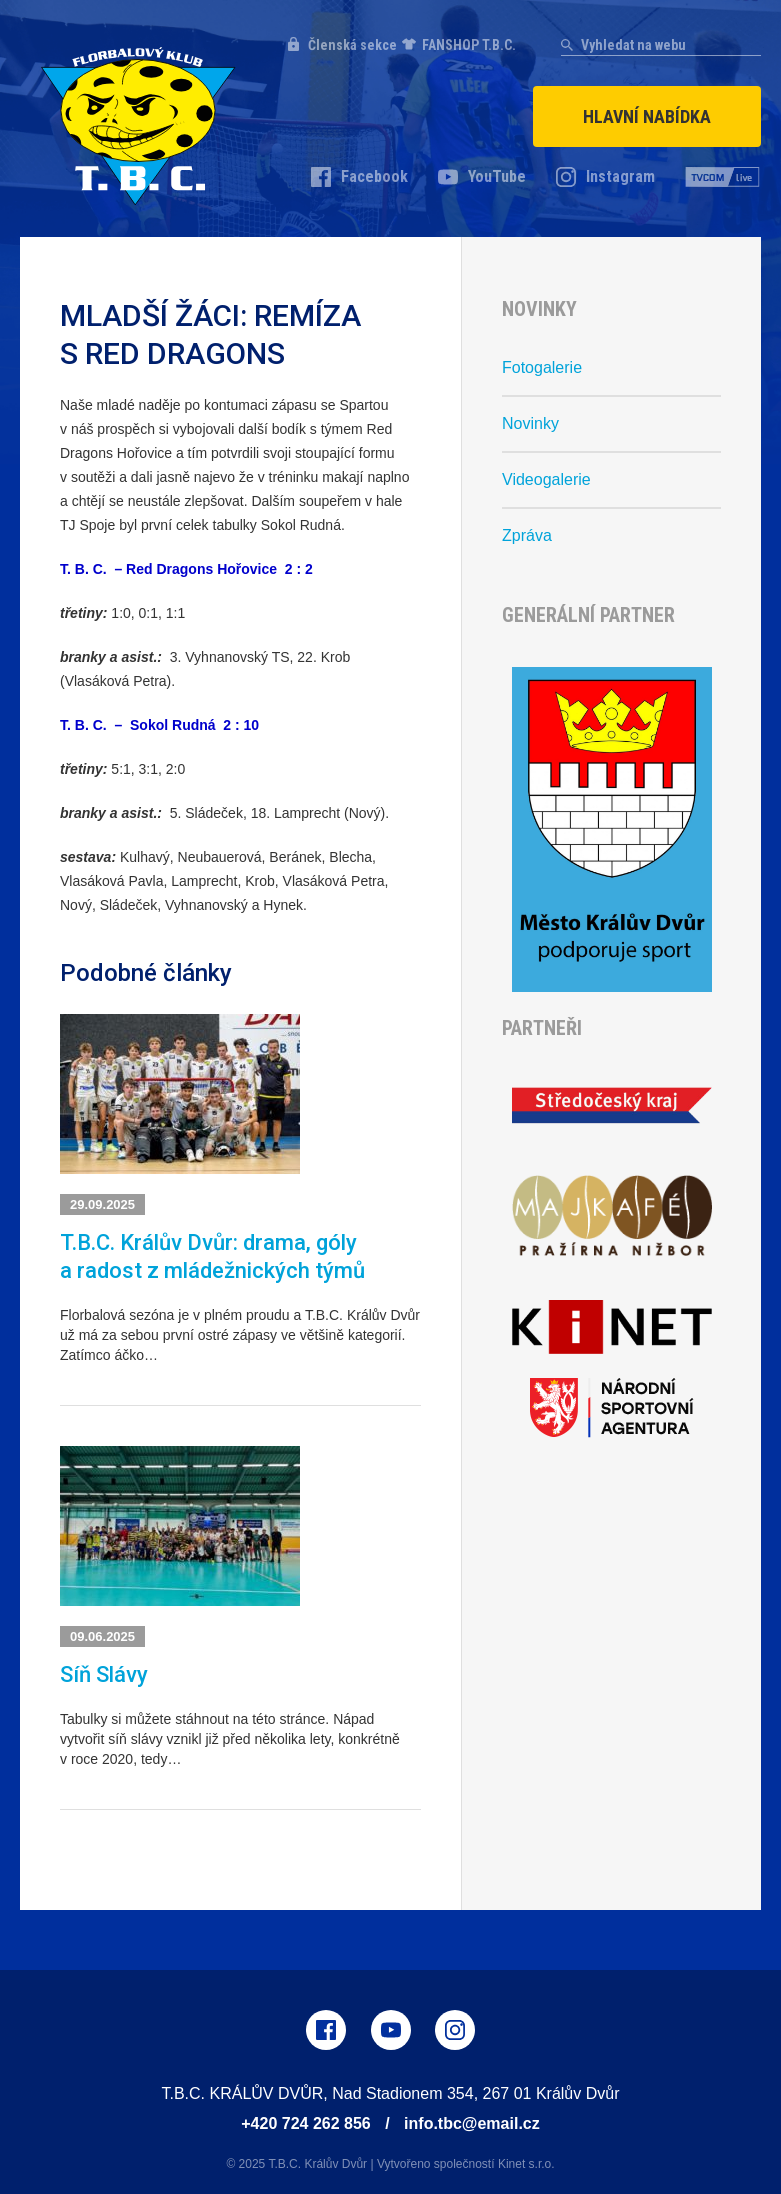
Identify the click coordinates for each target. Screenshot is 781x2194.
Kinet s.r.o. (526, 2164)
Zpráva (527, 535)
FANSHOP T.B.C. (469, 45)
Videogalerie (546, 479)
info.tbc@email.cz (472, 2123)
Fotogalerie (542, 367)
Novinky (530, 423)
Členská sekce (352, 45)
